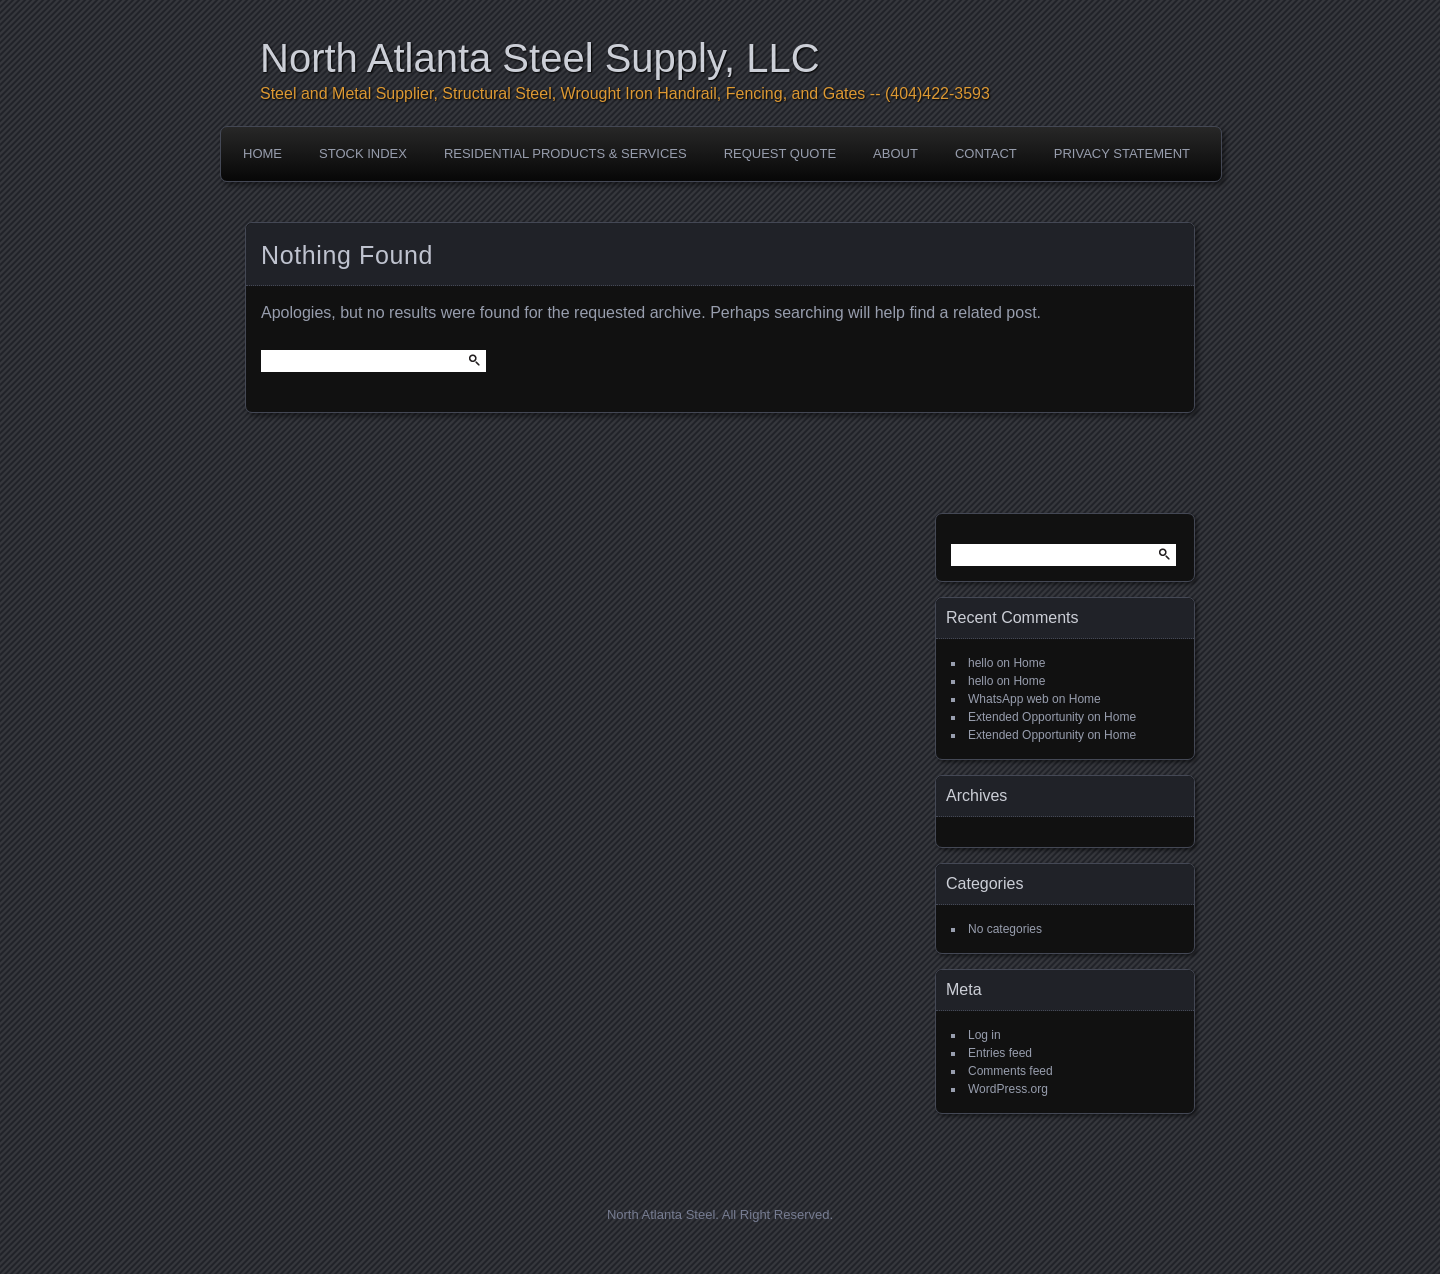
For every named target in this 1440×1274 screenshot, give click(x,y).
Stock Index (363, 153)
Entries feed (1000, 1053)
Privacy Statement (1122, 153)
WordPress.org (1008, 1089)
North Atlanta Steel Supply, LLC (540, 58)
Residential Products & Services (565, 153)
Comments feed (1010, 1071)
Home (262, 153)
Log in (984, 1035)
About (895, 153)
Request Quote (780, 153)
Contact (986, 153)
